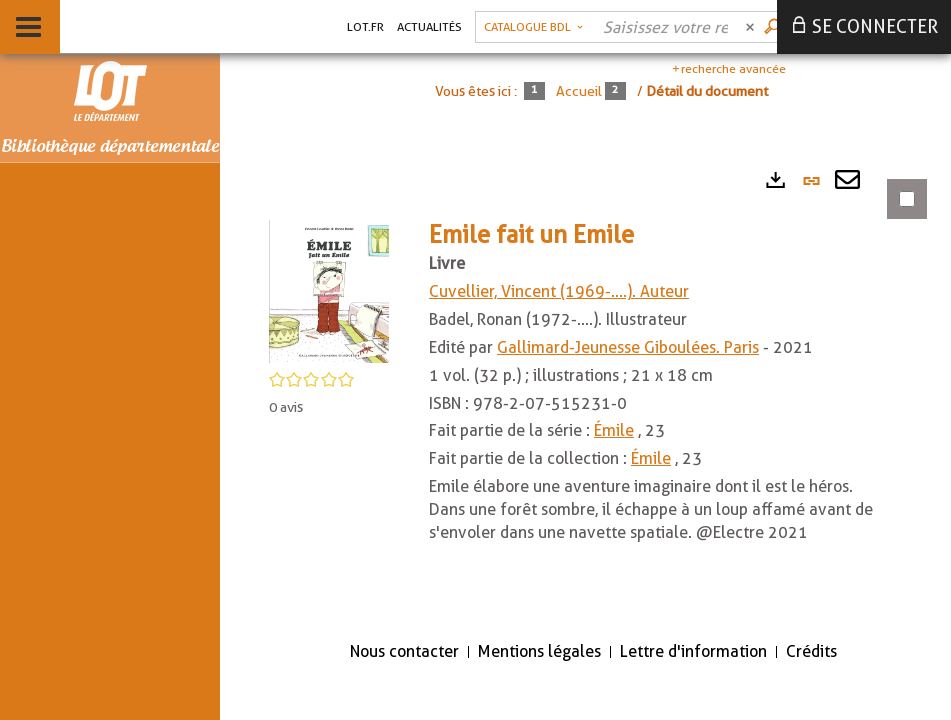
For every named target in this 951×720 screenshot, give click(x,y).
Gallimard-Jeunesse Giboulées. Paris (628, 347)
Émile (614, 430)
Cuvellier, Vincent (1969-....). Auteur (559, 291)
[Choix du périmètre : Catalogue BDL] (533, 27)
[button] (329, 290)
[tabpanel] (585, 390)
